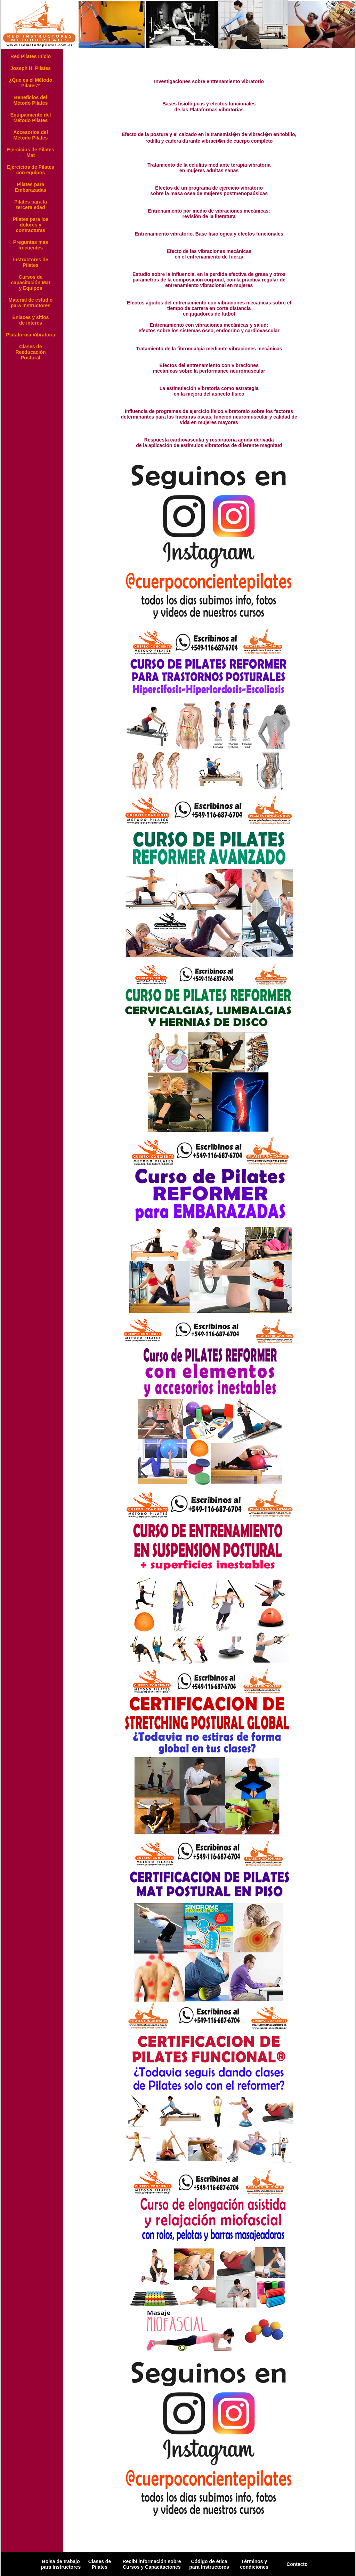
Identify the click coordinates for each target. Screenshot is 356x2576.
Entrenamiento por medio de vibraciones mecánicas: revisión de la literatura (209, 213)
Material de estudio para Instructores (31, 302)
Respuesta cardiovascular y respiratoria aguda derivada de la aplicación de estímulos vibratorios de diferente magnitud (209, 442)
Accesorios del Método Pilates (30, 135)
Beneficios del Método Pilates (31, 100)
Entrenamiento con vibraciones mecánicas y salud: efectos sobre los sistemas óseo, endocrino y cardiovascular (208, 327)
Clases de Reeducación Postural (30, 352)
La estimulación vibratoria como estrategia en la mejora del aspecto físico (209, 391)
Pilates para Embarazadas (30, 187)
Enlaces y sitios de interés (30, 320)
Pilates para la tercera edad (30, 204)
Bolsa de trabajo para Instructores (61, 2564)
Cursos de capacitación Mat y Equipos (30, 282)
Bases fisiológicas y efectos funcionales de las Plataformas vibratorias (209, 106)
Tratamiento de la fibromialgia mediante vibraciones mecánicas (209, 348)
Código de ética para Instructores (209, 2564)
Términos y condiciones (254, 2564)
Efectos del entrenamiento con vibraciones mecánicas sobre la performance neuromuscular (209, 368)
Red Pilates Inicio (30, 56)
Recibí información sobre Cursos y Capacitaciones (151, 2564)
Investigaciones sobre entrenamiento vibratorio (209, 81)
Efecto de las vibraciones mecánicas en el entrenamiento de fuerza (209, 254)
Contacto (297, 2564)
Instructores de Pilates (30, 262)
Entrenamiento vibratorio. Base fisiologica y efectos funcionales (209, 234)
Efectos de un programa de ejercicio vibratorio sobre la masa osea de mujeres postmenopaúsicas (209, 190)
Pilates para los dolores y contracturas (31, 224)
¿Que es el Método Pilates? (30, 82)
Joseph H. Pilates (30, 68)
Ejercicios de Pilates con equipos (30, 169)
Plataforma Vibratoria (30, 334)
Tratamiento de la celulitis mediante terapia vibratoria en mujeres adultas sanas (208, 167)
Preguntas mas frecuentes (30, 245)
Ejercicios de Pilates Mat (30, 152)
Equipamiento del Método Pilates (30, 117)
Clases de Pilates (99, 2564)
